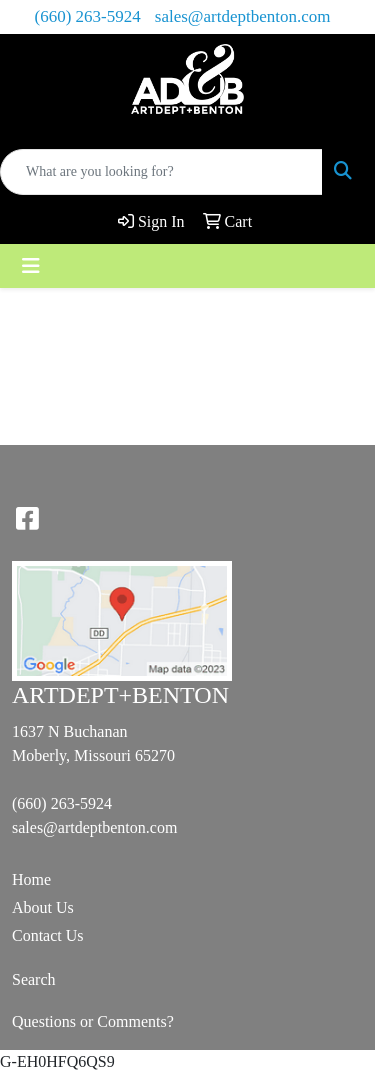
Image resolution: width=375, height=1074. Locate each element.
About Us (43, 907)
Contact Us (48, 935)
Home (31, 879)
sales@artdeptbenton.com (243, 16)
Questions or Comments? (93, 1021)
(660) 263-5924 (88, 16)
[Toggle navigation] (31, 266)
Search (34, 979)
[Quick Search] (161, 172)
